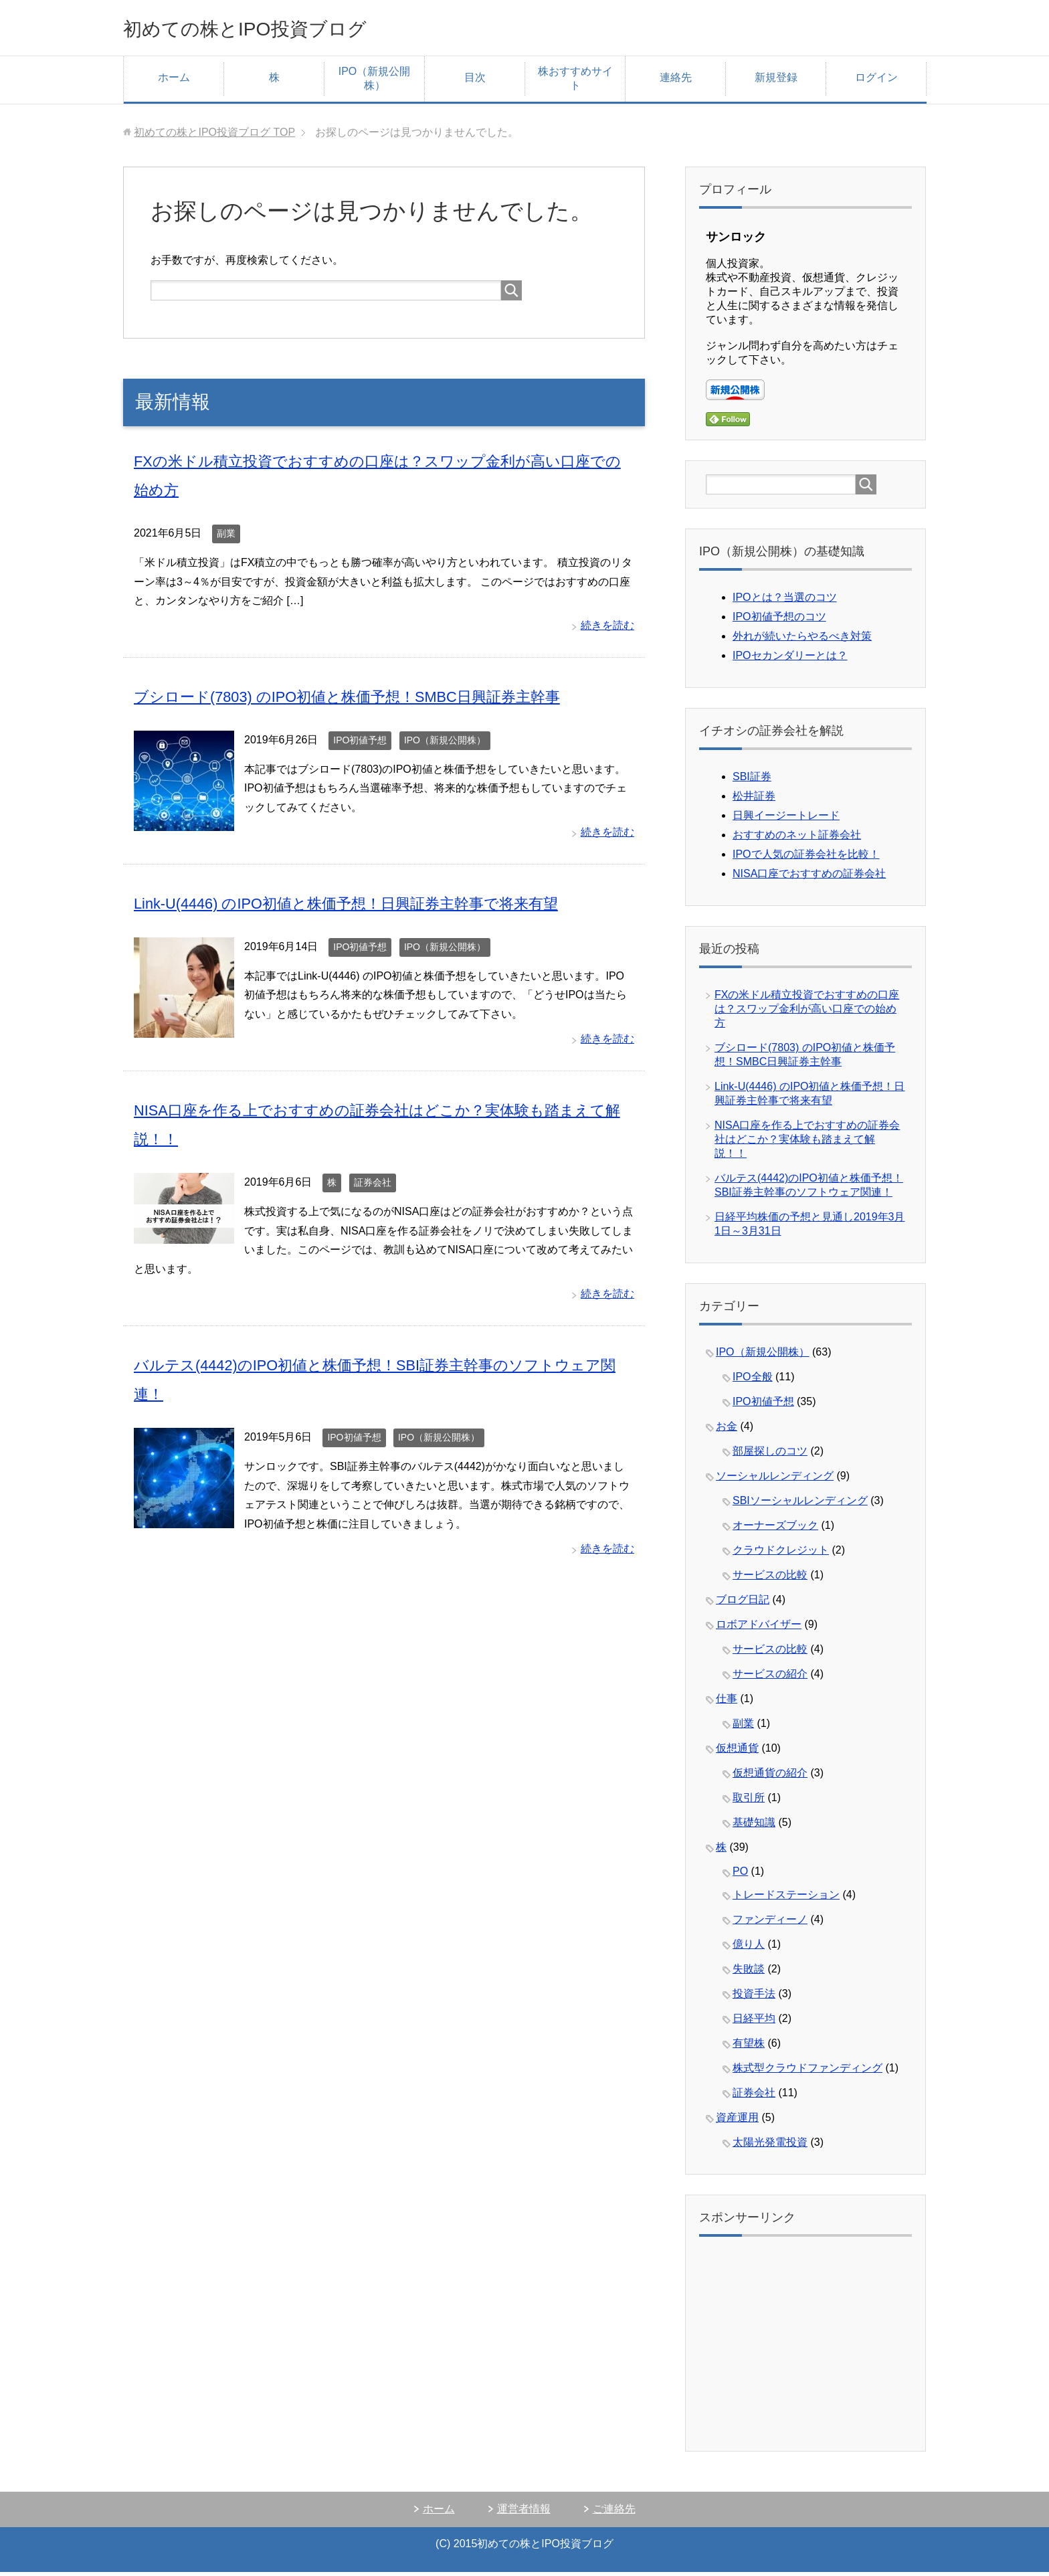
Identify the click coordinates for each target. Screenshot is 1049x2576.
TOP (214, 136)
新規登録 (776, 81)
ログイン (876, 81)
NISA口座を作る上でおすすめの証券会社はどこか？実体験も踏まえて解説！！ (807, 1143)
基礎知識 (754, 1826)
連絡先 (676, 81)
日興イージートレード (786, 819)
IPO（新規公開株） (375, 82)
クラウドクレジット (781, 1554)
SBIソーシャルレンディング (800, 1504)
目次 (475, 81)
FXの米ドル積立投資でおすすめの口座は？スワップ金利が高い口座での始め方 (806, 1012)
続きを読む (607, 629)
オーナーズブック (775, 1529)
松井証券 (754, 800)
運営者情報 (524, 2512)
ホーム (174, 81)
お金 (726, 1430)
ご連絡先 (614, 2512)
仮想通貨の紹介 (770, 1776)
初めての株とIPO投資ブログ (278, 29)
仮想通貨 (737, 1752)
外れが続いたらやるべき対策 (802, 640)
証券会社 (372, 1186)
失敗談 (749, 1973)
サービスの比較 (770, 1578)
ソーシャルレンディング (775, 1479)
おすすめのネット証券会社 (797, 838)
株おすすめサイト (575, 82)
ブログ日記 (742, 1603)
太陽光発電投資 (770, 2146)
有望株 (749, 2047)
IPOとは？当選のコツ (785, 601)
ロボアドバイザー (758, 1628)
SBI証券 (752, 780)
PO (740, 1875)
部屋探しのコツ (770, 1455)
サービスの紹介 (770, 1677)
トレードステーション (786, 1898)
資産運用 (737, 2121)
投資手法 (754, 1997)
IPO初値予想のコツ (779, 620)
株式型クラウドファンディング (807, 2072)
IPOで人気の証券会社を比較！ (806, 858)
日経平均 (754, 2022)
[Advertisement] (806, 2344)
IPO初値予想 (360, 744)
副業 (226, 537)
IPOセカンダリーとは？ (790, 659)
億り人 (749, 1948)
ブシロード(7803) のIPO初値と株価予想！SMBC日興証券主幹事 (367, 700)
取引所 (749, 1801)
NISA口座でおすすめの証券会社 (809, 877)
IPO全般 (753, 1380)
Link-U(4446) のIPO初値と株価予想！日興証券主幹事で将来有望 (366, 907)
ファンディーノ (770, 1923)
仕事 (726, 1702)
